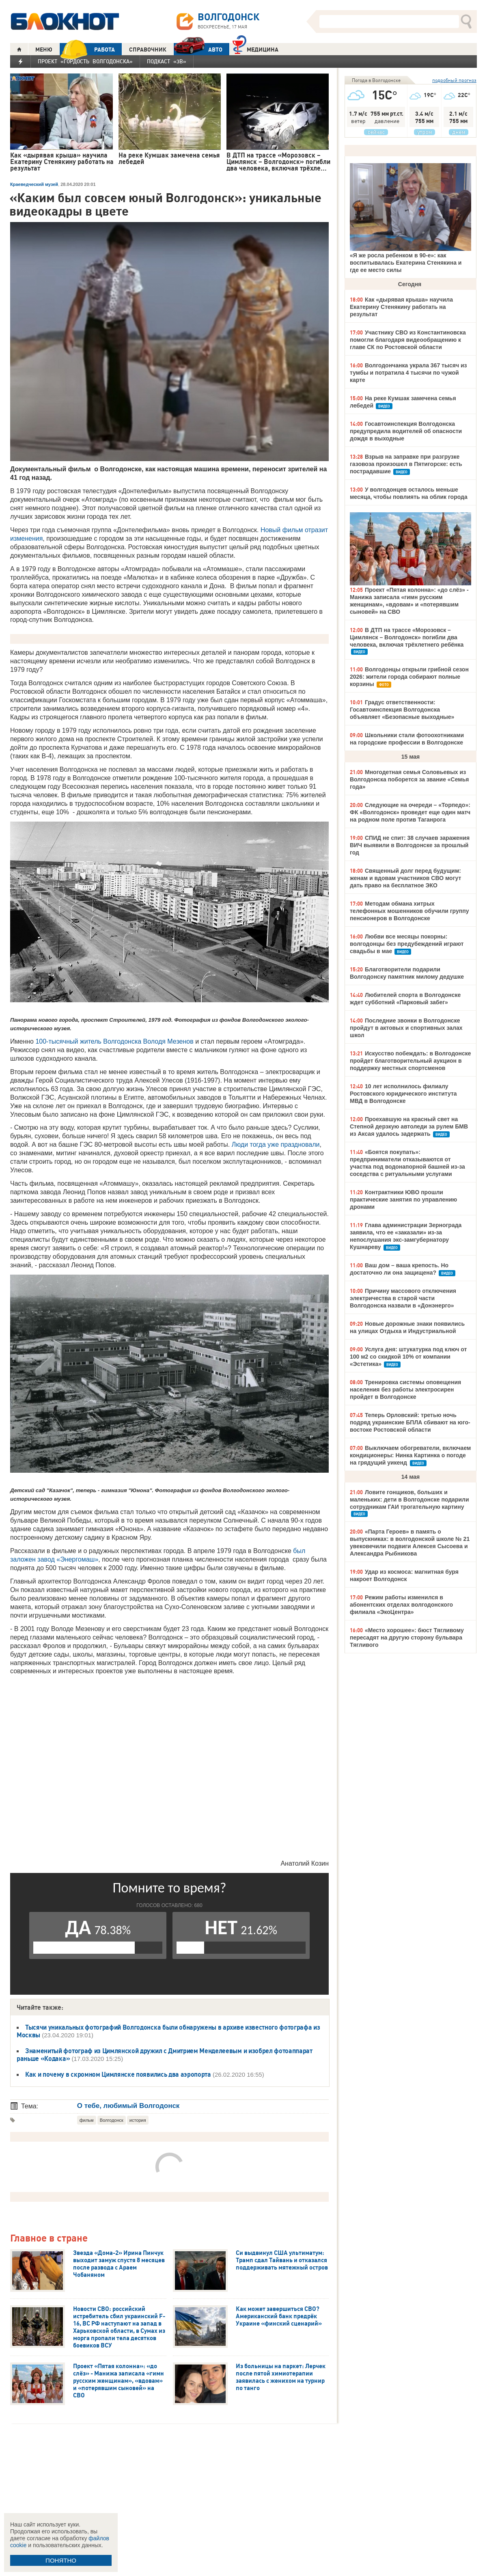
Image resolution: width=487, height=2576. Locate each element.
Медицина (255, 48)
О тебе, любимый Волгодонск (128, 2106)
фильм (87, 2120)
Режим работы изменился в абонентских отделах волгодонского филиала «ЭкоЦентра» (401, 1604)
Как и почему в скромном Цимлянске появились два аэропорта (118, 2074)
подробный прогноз (454, 80)
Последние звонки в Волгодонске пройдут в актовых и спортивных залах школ (406, 1027)
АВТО (198, 49)
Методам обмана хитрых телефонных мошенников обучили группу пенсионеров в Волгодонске (409, 910)
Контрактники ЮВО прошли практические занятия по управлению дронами (403, 1199)
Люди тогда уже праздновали (276, 1144)
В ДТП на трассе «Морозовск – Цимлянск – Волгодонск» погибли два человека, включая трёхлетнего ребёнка (406, 637)
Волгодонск (111, 2120)
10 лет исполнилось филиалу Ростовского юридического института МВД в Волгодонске (403, 1093)
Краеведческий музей (34, 184)
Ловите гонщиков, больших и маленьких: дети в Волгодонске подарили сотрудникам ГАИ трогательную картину (409, 1499)
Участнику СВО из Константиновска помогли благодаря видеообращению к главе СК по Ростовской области (408, 339)
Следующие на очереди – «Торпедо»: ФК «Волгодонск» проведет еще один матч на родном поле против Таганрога (410, 812)
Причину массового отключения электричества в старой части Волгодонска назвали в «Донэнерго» (403, 1298)
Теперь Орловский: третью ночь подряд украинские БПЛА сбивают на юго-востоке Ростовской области (410, 1422)
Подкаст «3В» (166, 61)
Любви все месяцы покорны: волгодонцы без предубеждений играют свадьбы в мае (406, 943)
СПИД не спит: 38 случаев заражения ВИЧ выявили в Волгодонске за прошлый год (410, 845)
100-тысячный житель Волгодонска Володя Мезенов (114, 1041)
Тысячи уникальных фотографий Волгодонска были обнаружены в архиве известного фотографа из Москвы (168, 2031)
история (137, 2120)
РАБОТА (87, 49)
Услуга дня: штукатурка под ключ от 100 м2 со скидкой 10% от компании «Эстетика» (408, 1356)
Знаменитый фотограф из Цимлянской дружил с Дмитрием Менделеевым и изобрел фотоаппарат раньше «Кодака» (164, 2055)
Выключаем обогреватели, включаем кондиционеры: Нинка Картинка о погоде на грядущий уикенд (410, 1455)
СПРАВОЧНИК (147, 49)
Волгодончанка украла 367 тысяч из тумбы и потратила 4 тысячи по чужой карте (408, 372)
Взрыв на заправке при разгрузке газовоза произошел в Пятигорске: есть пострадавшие (406, 464)
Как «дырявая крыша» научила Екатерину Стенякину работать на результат (401, 306)
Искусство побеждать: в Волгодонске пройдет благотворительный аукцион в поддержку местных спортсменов (410, 1060)
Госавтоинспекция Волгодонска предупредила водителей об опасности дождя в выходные (406, 431)
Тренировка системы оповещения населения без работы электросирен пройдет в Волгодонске (405, 1389)
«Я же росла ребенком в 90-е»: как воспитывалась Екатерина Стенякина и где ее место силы (405, 262)
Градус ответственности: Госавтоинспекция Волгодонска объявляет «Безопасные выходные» (402, 709)
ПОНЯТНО (60, 2560)
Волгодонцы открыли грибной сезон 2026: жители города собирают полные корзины (409, 676)
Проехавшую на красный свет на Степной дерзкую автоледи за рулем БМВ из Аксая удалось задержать (409, 1126)
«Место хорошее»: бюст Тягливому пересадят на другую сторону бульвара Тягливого (407, 1637)
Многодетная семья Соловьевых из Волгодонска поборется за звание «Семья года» (409, 779)
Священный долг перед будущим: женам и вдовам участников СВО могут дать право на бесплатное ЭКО (405, 878)
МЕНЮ (43, 49)
